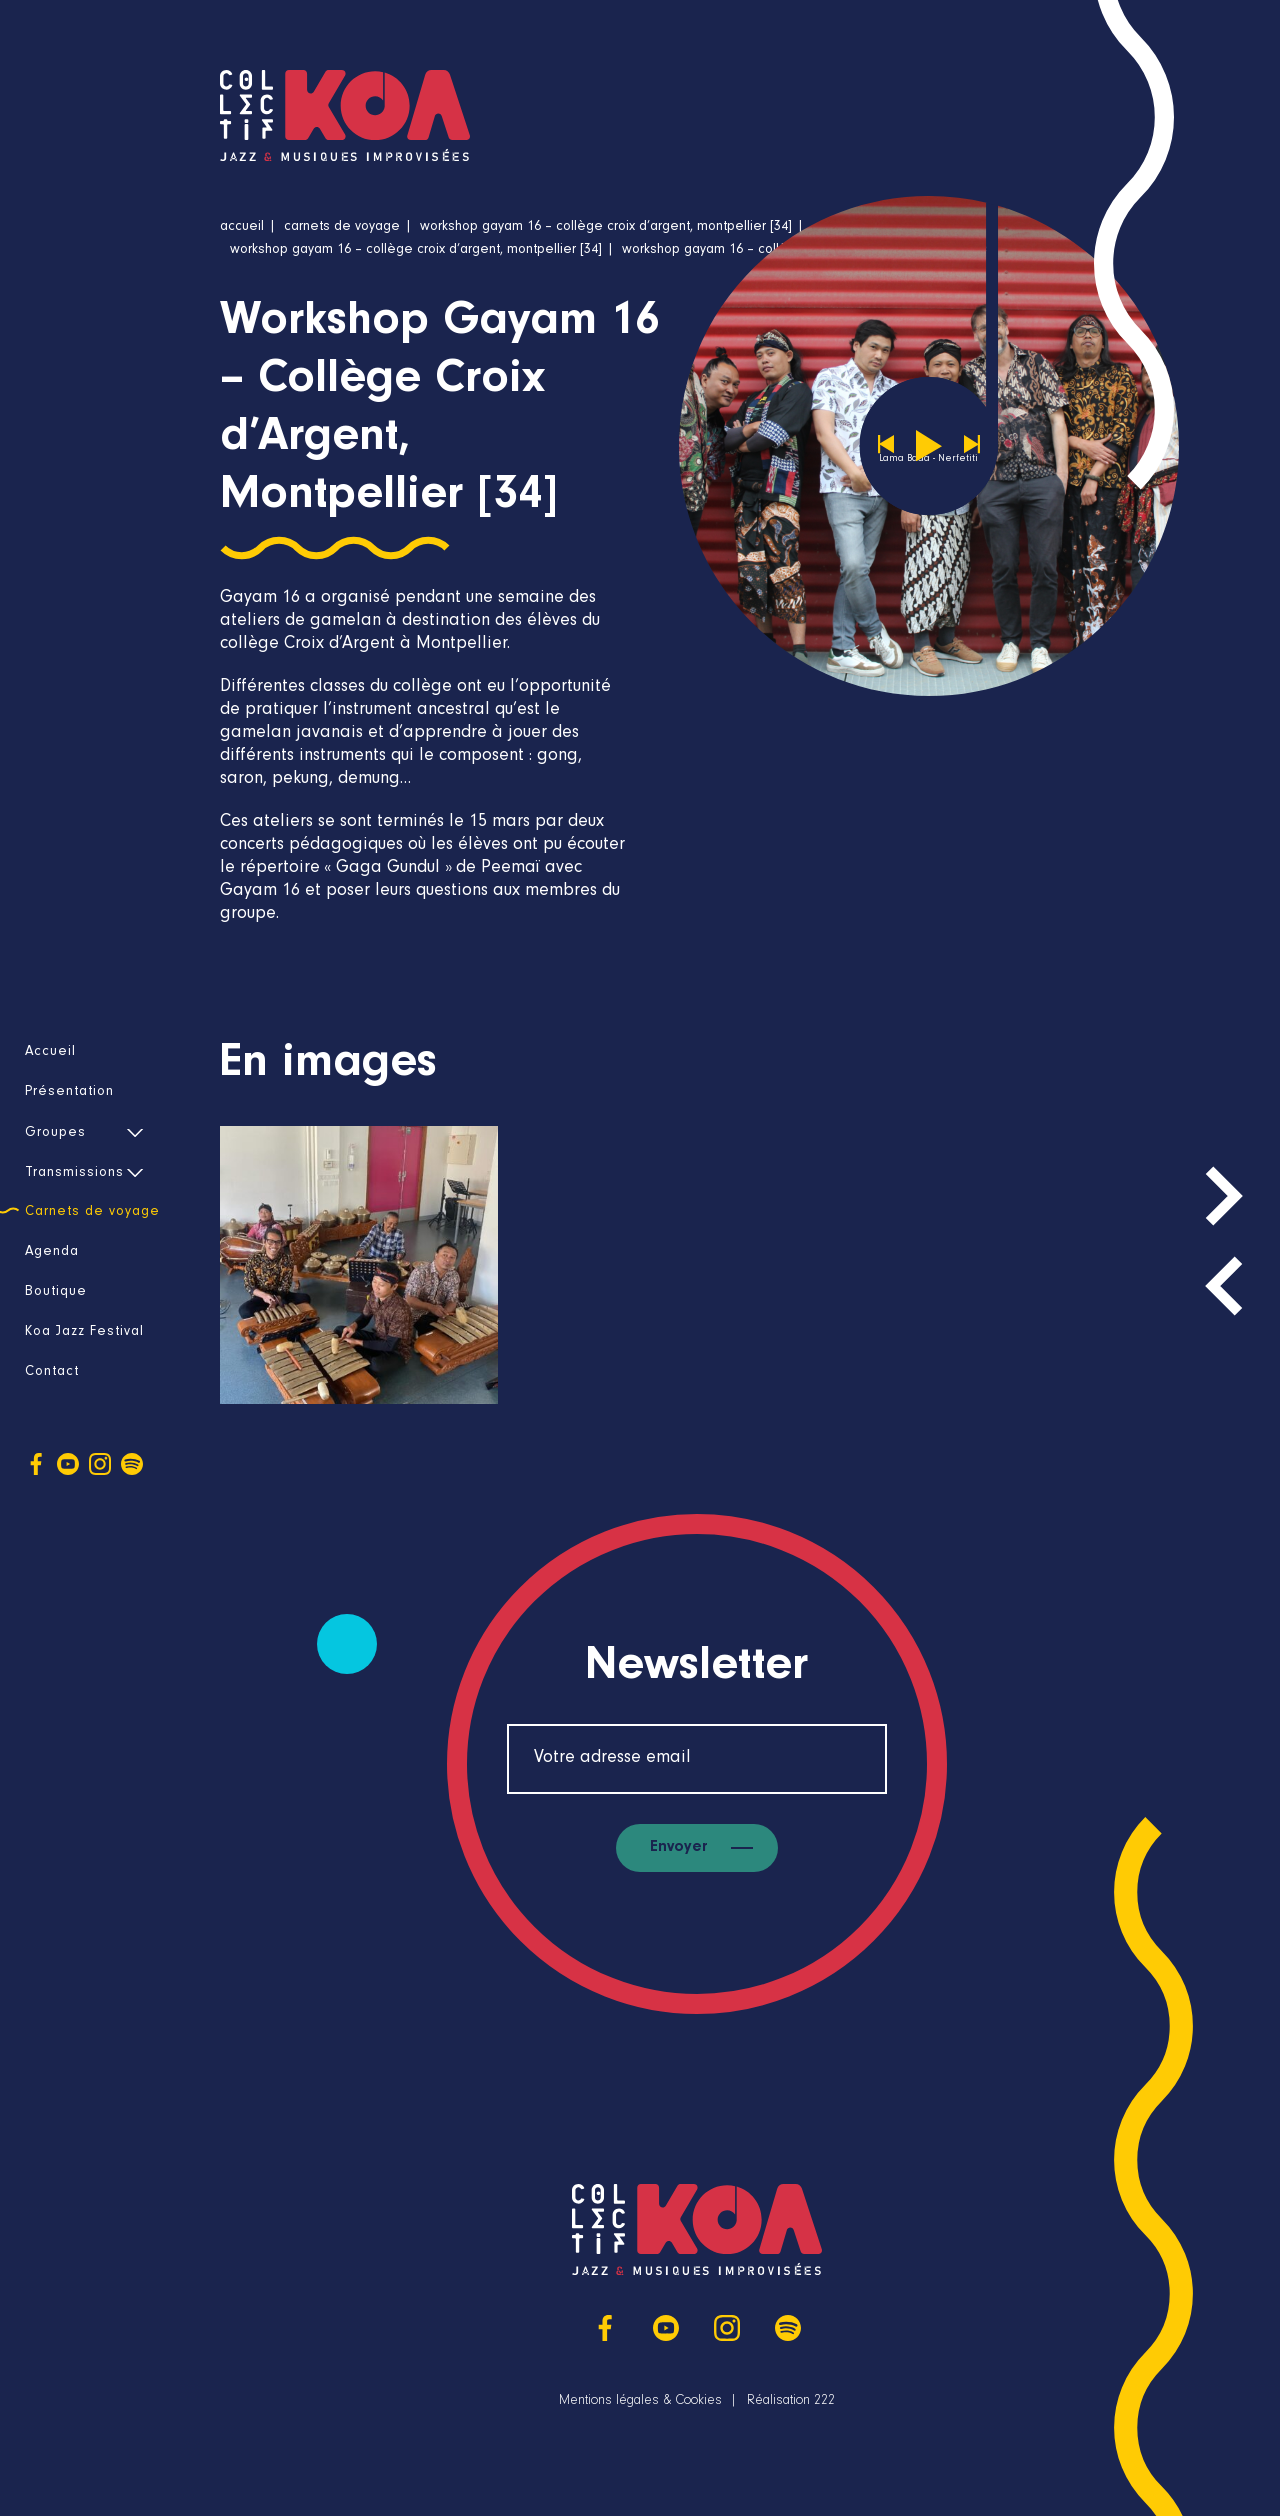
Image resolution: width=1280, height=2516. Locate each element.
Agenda (52, 1253)
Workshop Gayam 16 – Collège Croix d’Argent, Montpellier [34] (606, 228)
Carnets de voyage (92, 1213)
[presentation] (1224, 1286)
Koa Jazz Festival (84, 1333)
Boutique (56, 1293)
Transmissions (74, 1174)
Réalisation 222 (791, 2402)
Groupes (55, 1134)
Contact (52, 1373)
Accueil (50, 1053)
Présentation (69, 1093)
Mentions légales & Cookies (640, 2402)
